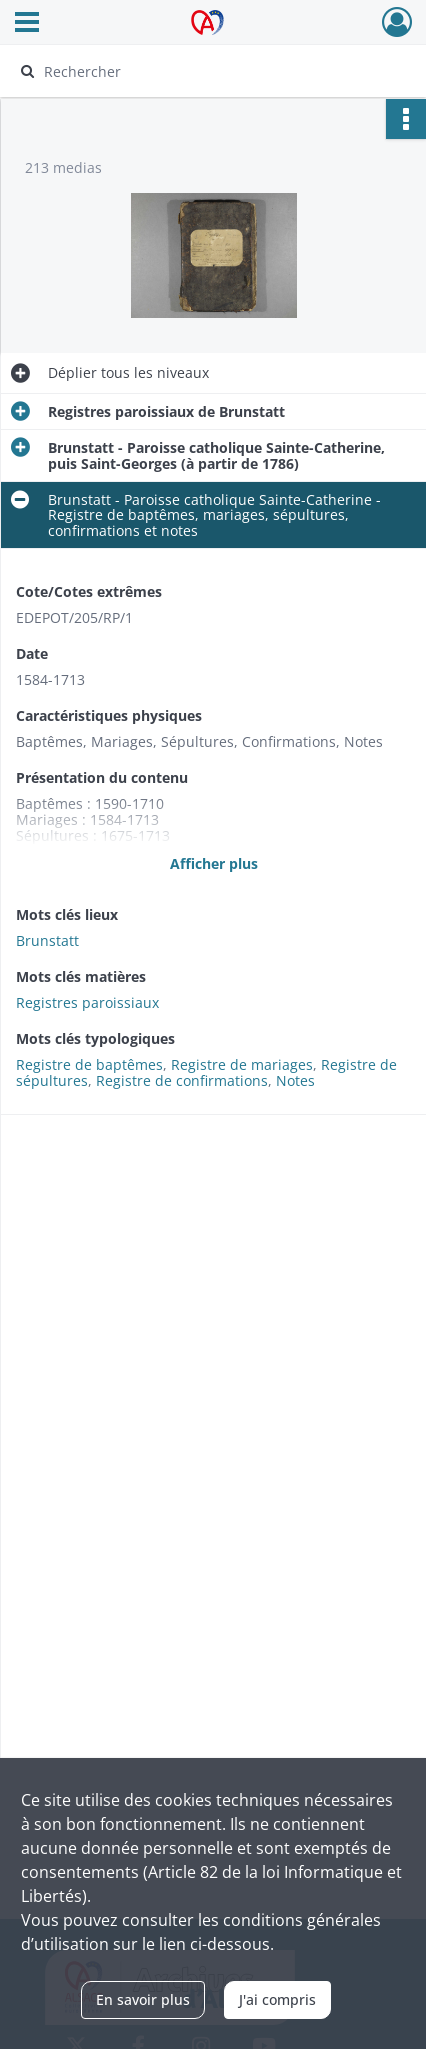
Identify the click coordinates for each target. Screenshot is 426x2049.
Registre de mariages (242, 1064)
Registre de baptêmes (89, 1064)
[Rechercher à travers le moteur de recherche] (207, 71)
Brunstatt (47, 940)
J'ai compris (277, 1999)
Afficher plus (214, 863)
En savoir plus (143, 1999)
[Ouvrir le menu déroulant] (27, 24)
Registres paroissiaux (87, 1002)
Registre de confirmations (182, 1080)
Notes (295, 1080)
